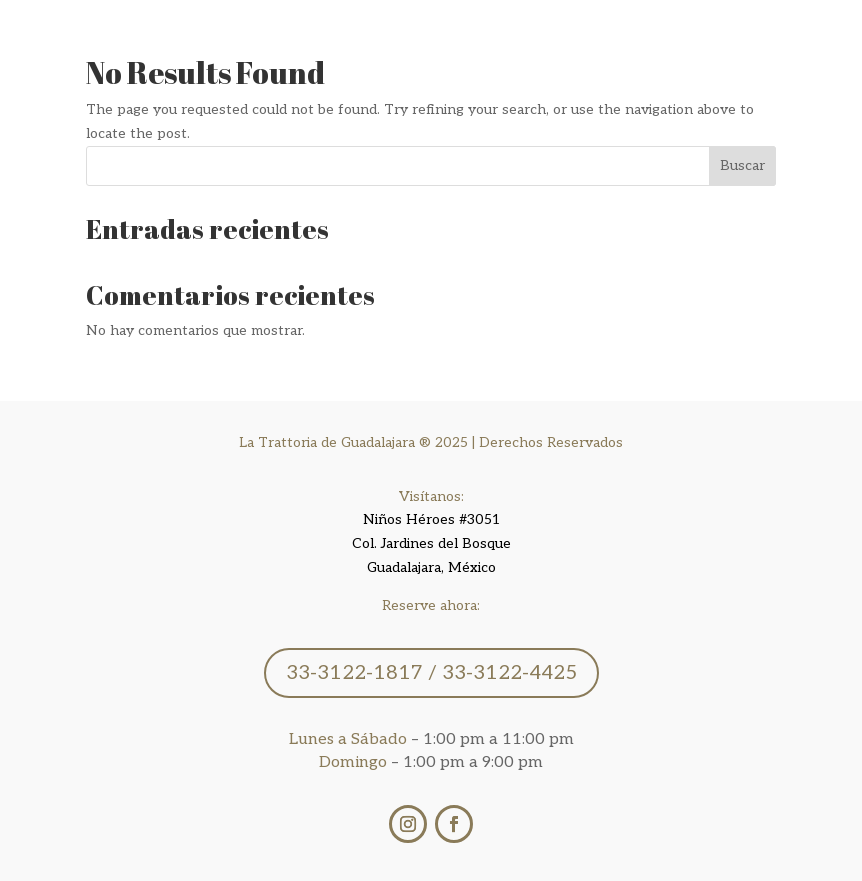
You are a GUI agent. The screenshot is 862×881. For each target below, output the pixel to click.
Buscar (742, 165)
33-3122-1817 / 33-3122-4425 (431, 673)
